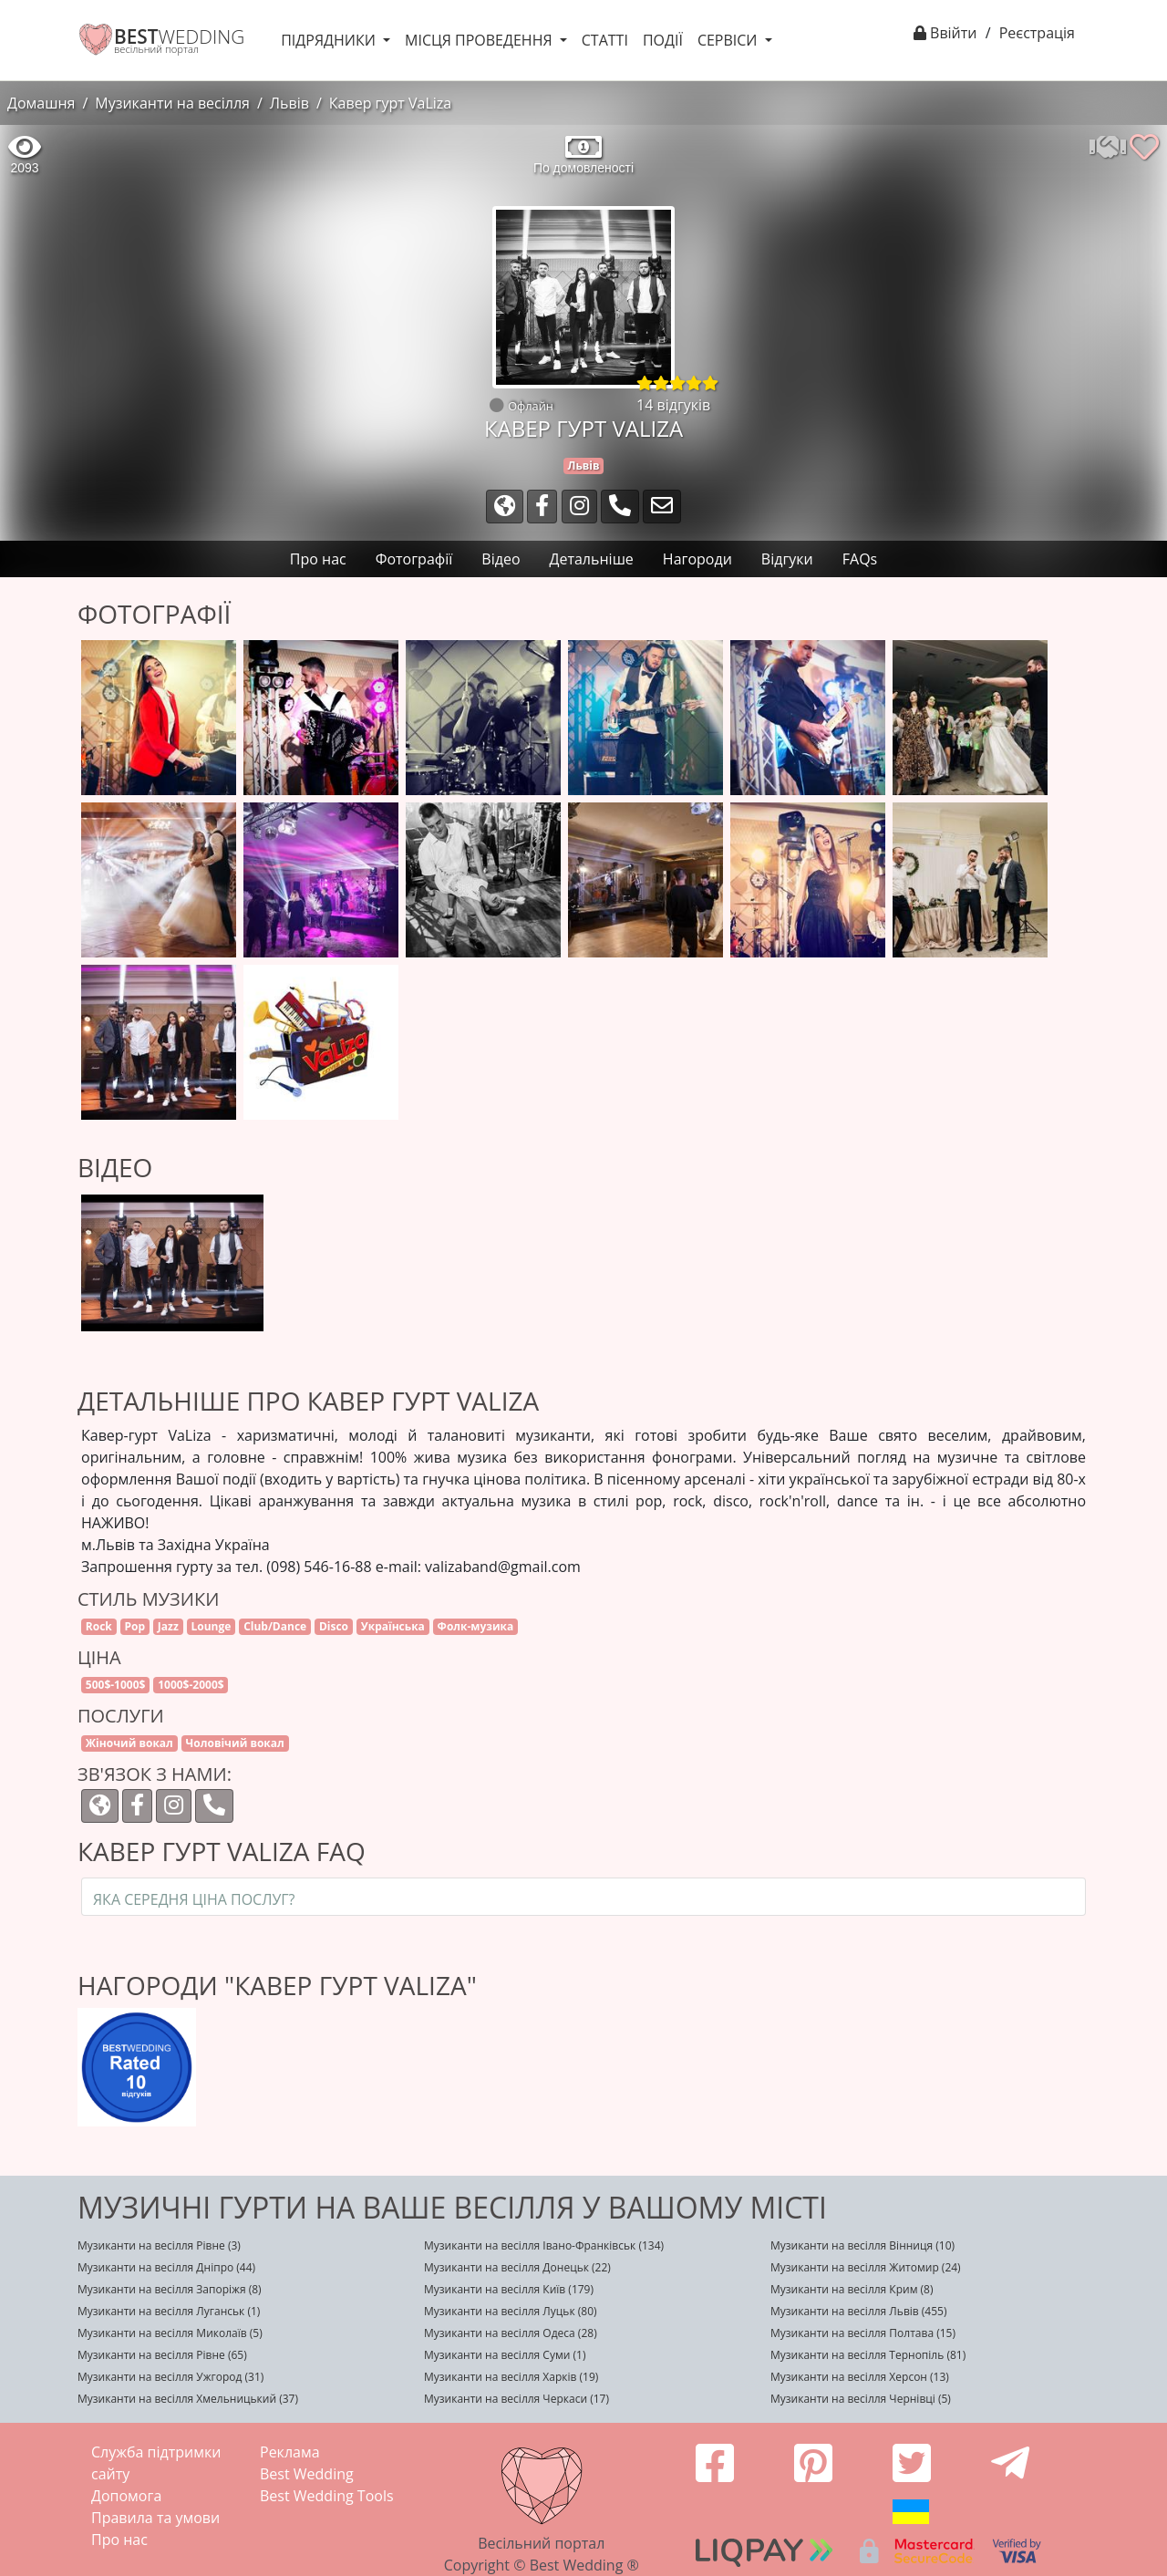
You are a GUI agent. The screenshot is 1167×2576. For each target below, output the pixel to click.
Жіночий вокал (129, 1743)
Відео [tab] (500, 559)
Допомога (126, 2496)
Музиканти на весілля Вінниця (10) (862, 2245)
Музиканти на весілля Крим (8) (852, 2289)
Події (663, 40)
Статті (605, 40)
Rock (99, 1626)
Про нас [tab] (318, 559)
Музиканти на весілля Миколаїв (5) (170, 2333)
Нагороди (697, 559)
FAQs (859, 559)
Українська (393, 1626)
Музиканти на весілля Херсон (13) (859, 2377)
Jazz (168, 1626)
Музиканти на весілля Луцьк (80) (510, 2311)
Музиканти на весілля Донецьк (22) (517, 2267)
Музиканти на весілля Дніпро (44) (166, 2267)
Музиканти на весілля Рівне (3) (159, 2245)
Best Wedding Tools (327, 2496)
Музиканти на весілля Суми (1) (504, 2355)
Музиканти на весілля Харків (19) (511, 2377)
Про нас (119, 2539)
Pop (135, 1626)
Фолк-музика (476, 1626)
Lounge (211, 1626)
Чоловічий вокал (235, 1743)
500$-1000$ (116, 1684)
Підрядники (330, 40)
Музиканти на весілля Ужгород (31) (170, 2377)
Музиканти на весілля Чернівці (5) (860, 2398)
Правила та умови (155, 2518)
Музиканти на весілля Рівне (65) (162, 2355)
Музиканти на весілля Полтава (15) (862, 2333)
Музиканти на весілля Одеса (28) (510, 2333)
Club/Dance (274, 1626)
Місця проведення (480, 40)
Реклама (290, 2452)
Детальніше (592, 559)
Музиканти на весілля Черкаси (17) (516, 2398)
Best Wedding (307, 2474)
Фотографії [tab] (414, 559)
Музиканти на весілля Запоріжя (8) (169, 2289)
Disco (333, 1626)
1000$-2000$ (190, 1684)
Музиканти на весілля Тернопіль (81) (868, 2355)
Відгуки (787, 559)
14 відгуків (673, 405)
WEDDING (179, 36)
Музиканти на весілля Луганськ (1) (168, 2311)
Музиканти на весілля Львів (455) (858, 2311)
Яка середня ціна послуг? (194, 1899)
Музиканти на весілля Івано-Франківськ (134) (544, 2245)
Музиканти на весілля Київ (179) (509, 2289)
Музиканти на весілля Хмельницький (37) (187, 2398)
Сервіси (729, 40)
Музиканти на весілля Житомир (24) (865, 2267)
